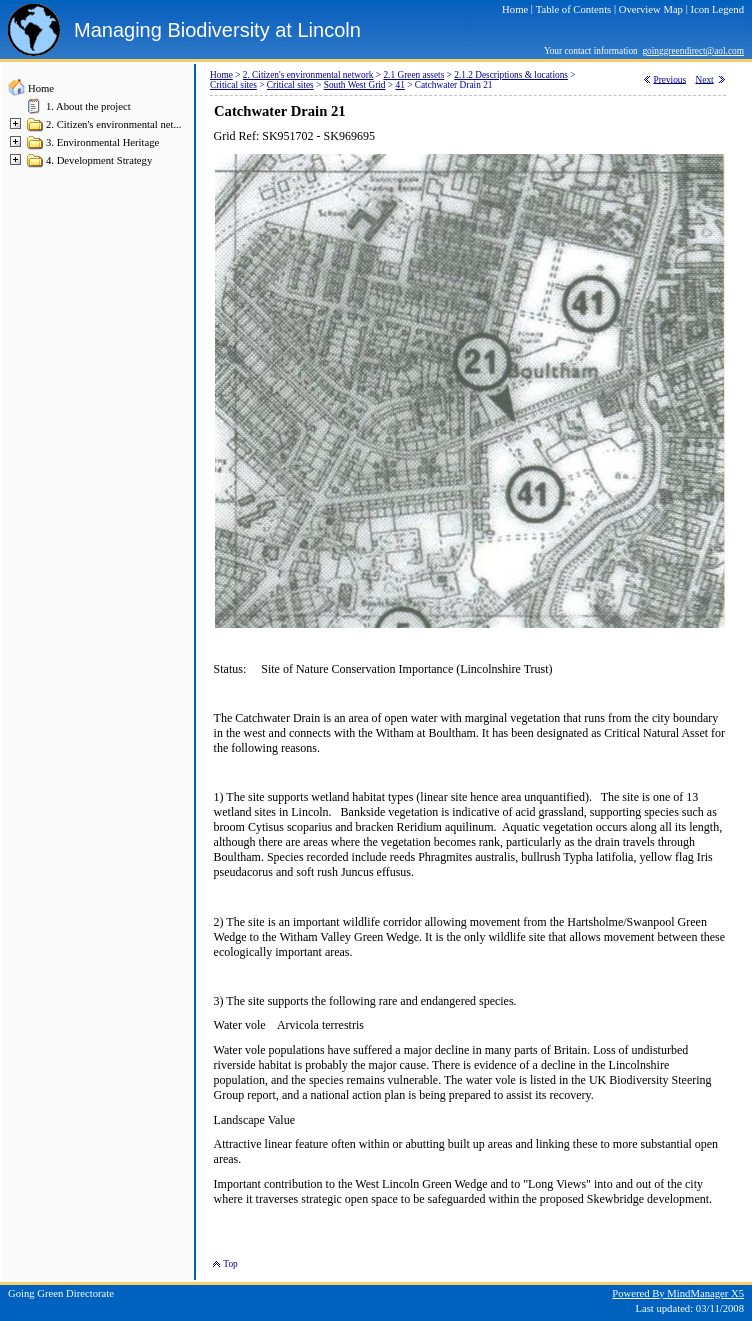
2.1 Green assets (413, 75)
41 (399, 85)
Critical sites (233, 85)
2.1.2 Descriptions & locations (511, 75)
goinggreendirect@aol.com (693, 51)
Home (41, 88)
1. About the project (88, 106)
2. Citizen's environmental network (308, 75)
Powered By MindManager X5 (678, 1293)
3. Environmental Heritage (102, 142)
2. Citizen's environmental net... (113, 124)
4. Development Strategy (99, 160)
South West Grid (355, 85)
